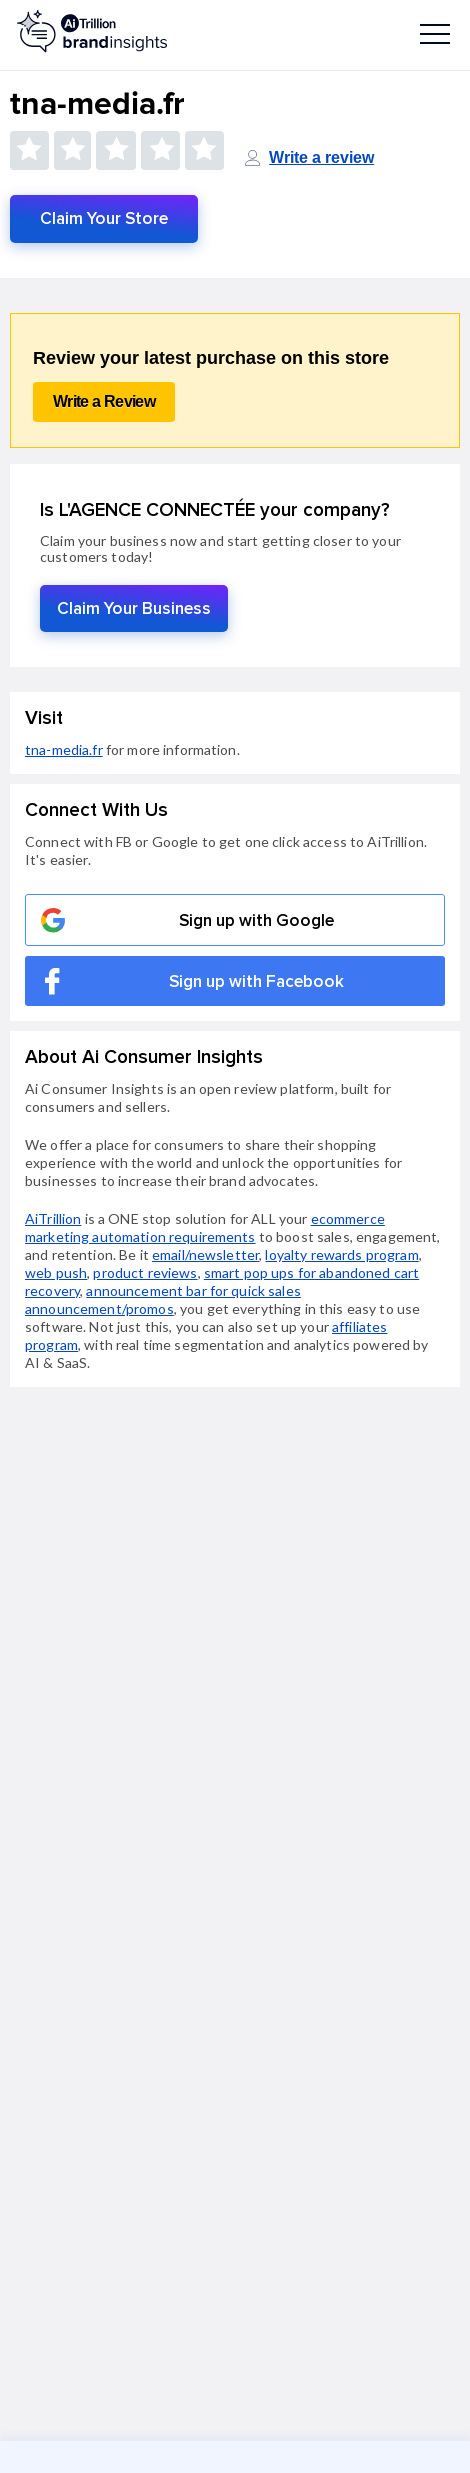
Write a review (321, 157)
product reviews (145, 1272)
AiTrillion (53, 1218)
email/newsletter (205, 1254)
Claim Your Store (104, 218)
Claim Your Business (134, 608)
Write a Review (104, 401)
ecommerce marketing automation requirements (205, 1227)
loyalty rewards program (341, 1254)
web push (56, 1272)
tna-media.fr (64, 749)
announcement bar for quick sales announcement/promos (163, 1299)
